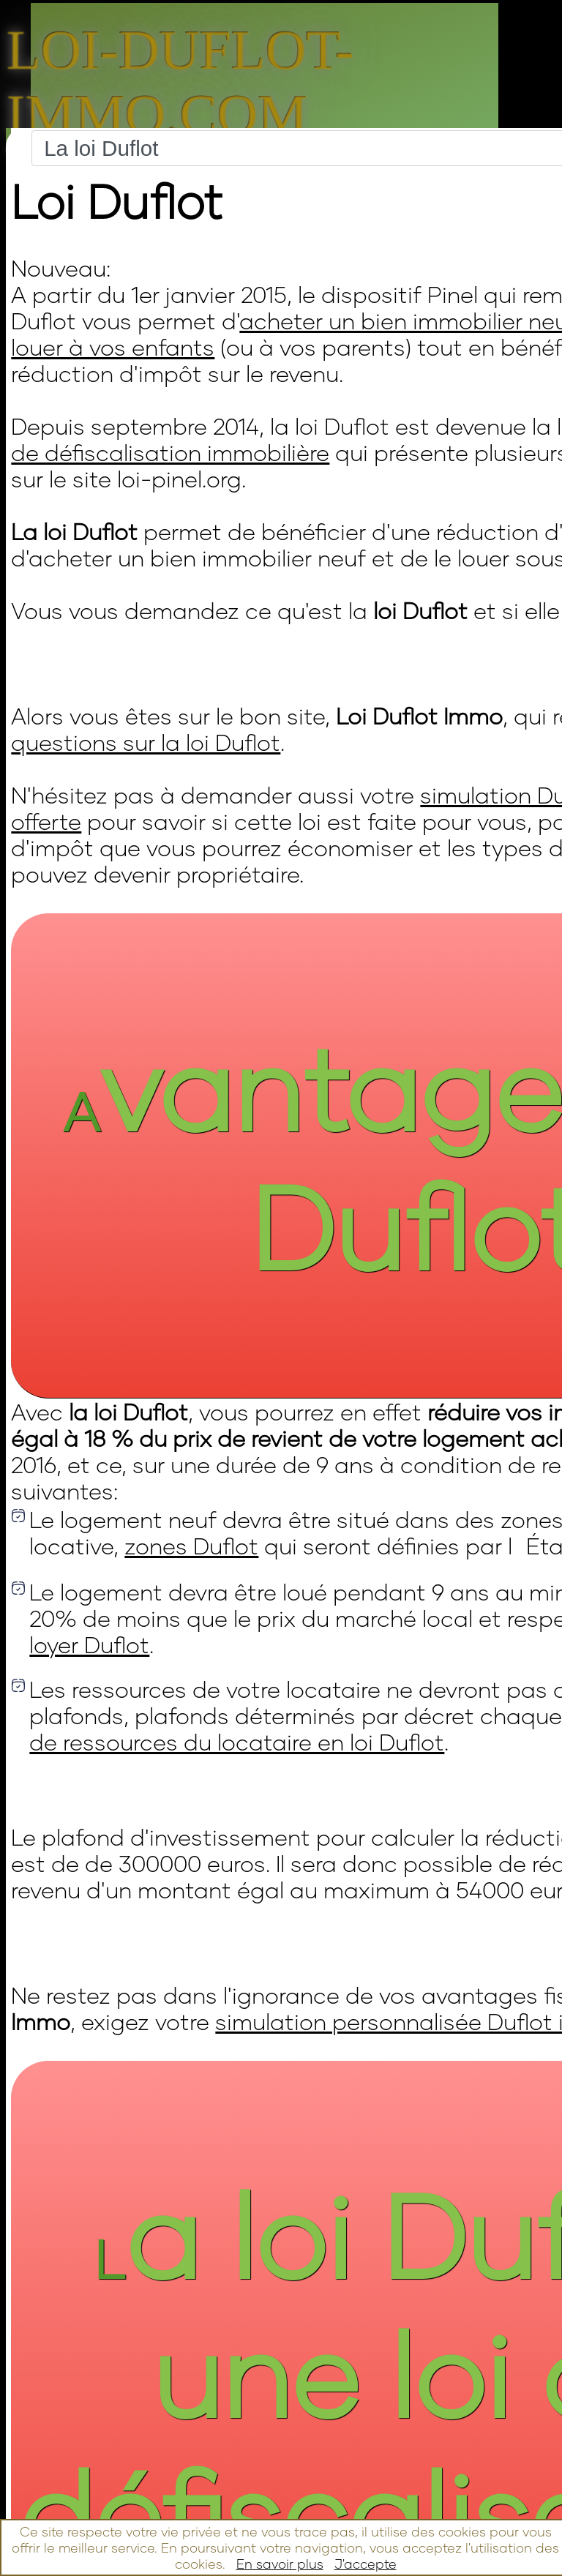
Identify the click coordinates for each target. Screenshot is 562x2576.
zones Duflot (191, 1545)
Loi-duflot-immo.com (179, 81)
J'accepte (365, 2564)
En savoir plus (279, 2564)
